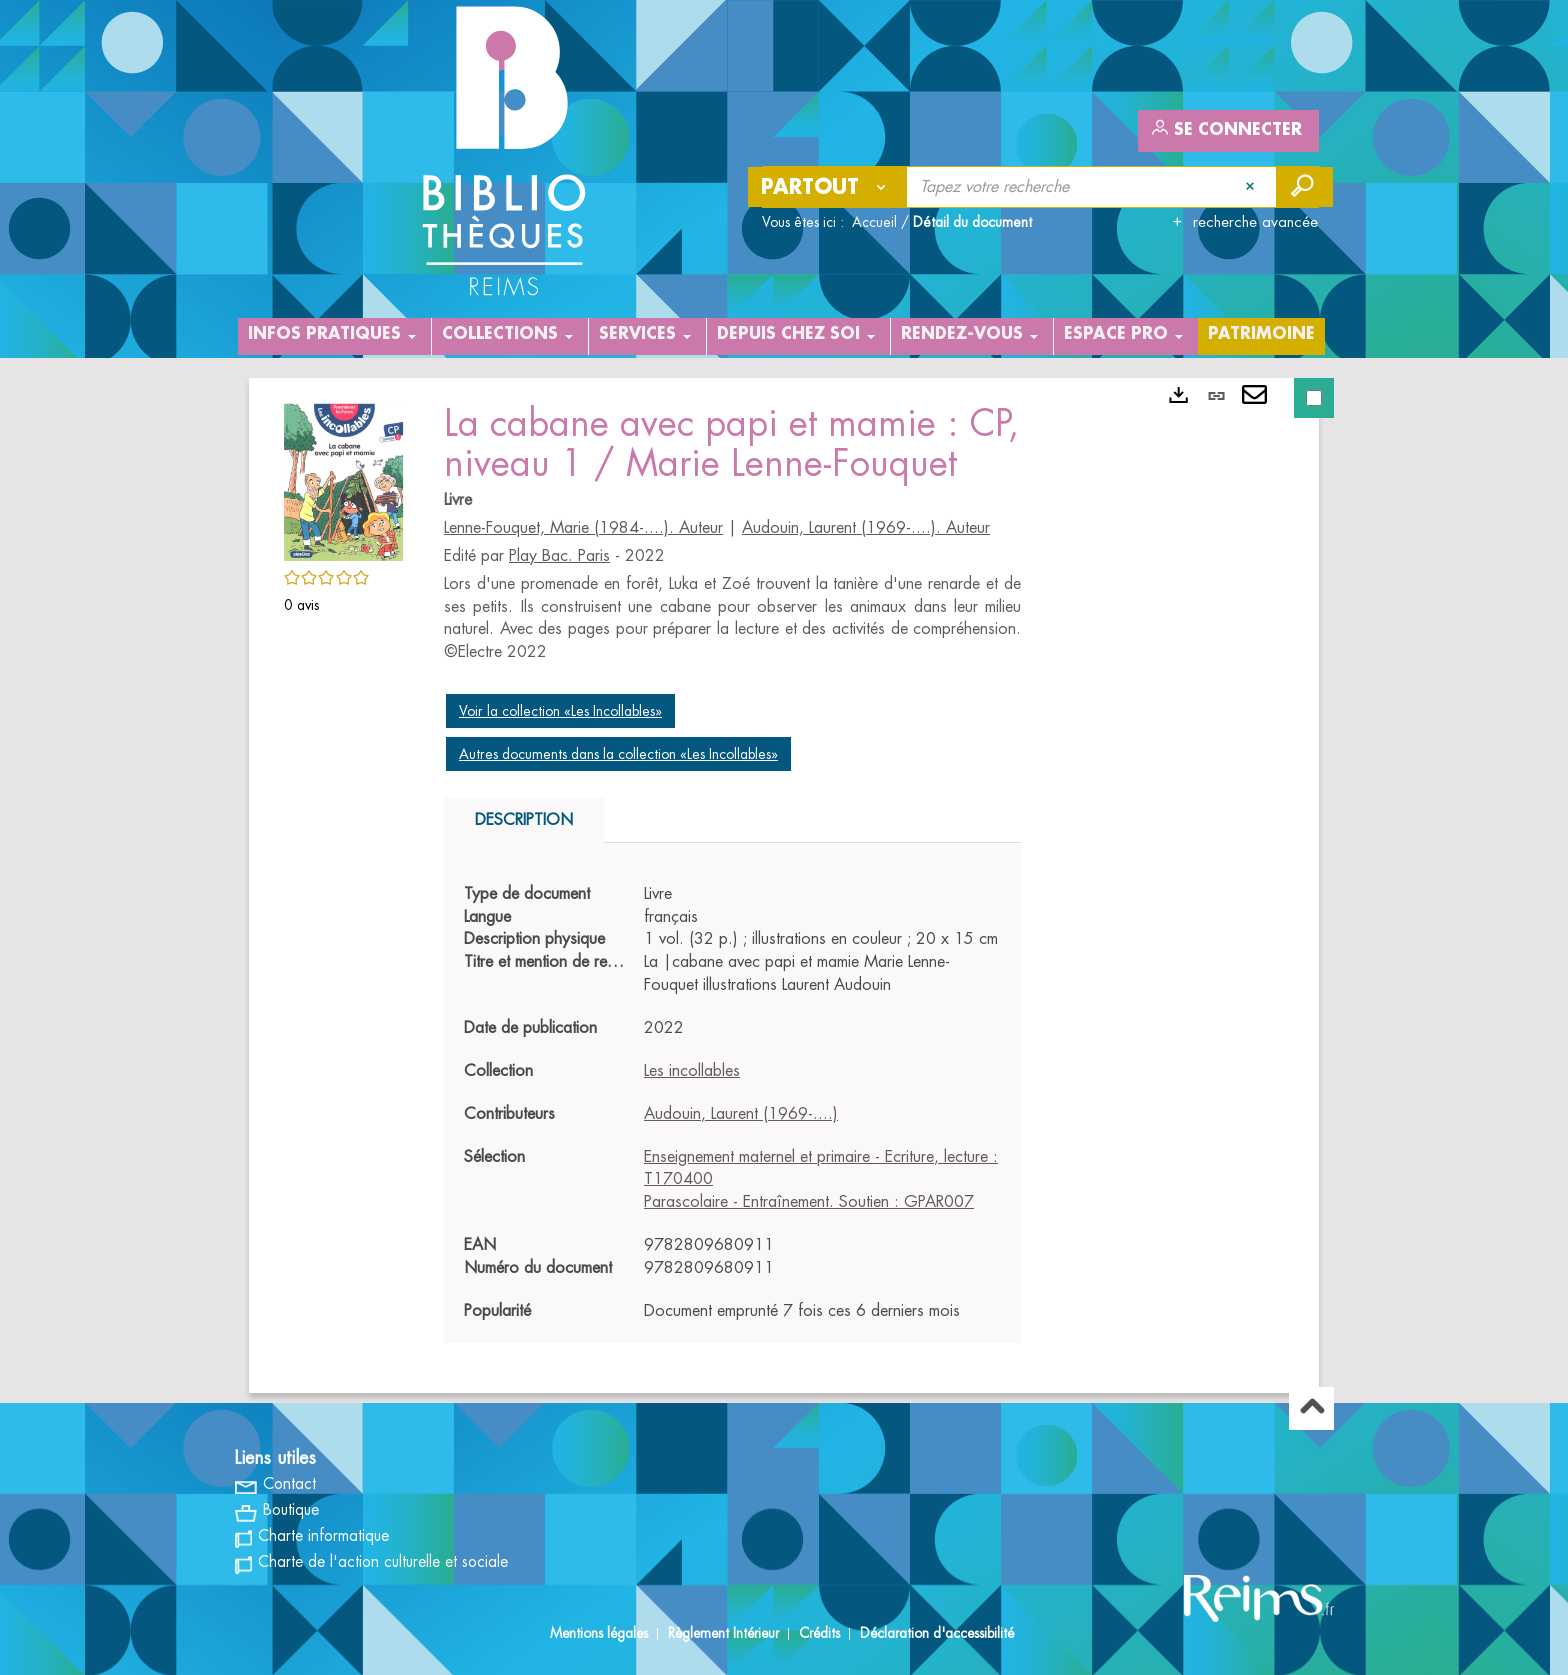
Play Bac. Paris (559, 556)
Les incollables (692, 1071)
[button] (344, 479)
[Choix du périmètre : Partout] (828, 187)
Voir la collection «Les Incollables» (560, 711)
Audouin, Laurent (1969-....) (741, 1114)
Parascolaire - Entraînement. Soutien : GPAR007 (809, 1202)
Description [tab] (524, 820)
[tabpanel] (732, 1103)
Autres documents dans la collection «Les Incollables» (618, 754)
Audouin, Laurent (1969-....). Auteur (866, 528)
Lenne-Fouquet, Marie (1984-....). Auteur (583, 528)
